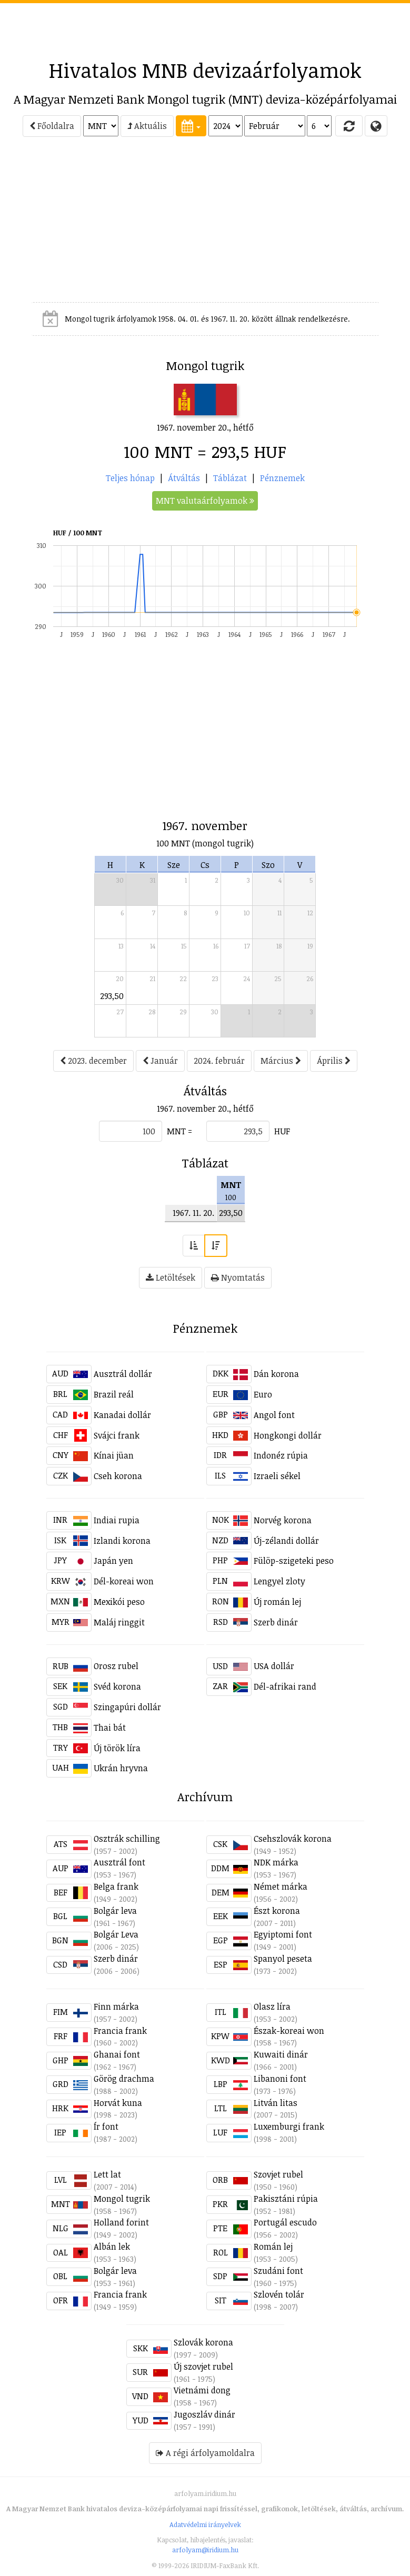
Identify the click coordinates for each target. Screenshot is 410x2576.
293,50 (112, 996)
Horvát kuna (118, 2103)
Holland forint (121, 2222)
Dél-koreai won (124, 1581)
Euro (263, 1394)
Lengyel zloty (279, 1581)
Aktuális (147, 126)
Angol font (274, 1415)
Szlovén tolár (279, 2294)
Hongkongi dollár (288, 1435)
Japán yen (113, 1560)
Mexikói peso (119, 1601)
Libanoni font (280, 2078)
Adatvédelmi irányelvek (205, 2524)
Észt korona (277, 1910)
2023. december (93, 1060)
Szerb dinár (276, 1622)
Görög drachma (124, 2078)
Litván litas (275, 2103)
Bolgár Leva (116, 1934)
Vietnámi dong (202, 2390)
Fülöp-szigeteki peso (294, 1560)
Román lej (273, 2246)
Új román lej (277, 1601)
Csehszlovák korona (293, 1838)
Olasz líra (272, 2006)
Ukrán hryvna (121, 1768)
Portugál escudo (285, 2222)
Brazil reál (114, 1394)
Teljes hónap (130, 478)
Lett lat (107, 2174)
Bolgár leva (115, 1910)
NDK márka (276, 1862)
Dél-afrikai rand (285, 1686)
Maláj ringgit (119, 1622)
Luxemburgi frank (289, 2126)
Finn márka (116, 2006)
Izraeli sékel (277, 1476)
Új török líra (117, 1748)
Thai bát (110, 1727)
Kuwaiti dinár (281, 2054)
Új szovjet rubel (203, 2366)
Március (281, 1060)
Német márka (280, 1886)
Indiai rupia (116, 1520)
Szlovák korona (203, 2342)
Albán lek (112, 2246)
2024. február (219, 1060)
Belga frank (116, 1886)
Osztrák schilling (127, 1838)
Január (160, 1060)
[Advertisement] (205, 27)
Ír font (106, 2126)
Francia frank (120, 2030)
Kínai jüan (114, 1455)
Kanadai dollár (122, 1415)
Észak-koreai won (289, 2030)
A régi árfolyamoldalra (205, 2453)
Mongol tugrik (122, 2198)
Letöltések (170, 1277)
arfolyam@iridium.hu (205, 2549)
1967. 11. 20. (193, 1213)
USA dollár (274, 1666)
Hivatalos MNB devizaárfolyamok (205, 70)
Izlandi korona (122, 1540)
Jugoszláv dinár (204, 2414)
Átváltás (184, 478)
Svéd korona (117, 1686)
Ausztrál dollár (123, 1374)
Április (334, 1060)
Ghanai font (117, 2054)
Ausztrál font (119, 1862)
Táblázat (230, 478)
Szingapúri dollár (127, 1707)
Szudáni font (278, 2271)
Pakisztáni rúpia (286, 2198)
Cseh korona (118, 1476)
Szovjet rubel (278, 2174)
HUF (282, 1131)
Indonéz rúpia (281, 1455)
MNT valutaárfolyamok (205, 500)
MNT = (179, 1131)
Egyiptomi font (283, 1934)
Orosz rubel (116, 1666)
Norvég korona (283, 1520)
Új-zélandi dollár (286, 1540)
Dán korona (276, 1374)
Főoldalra (51, 126)
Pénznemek (282, 478)
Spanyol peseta (283, 1958)
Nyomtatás (238, 1277)
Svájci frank (116, 1435)
